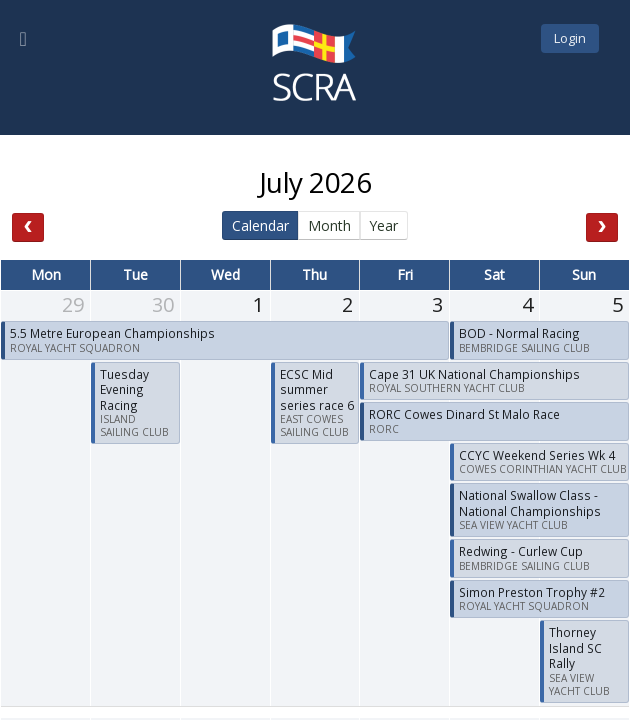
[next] (602, 227)
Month (329, 225)
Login (570, 38)
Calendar (260, 225)
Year (383, 225)
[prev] (28, 227)
